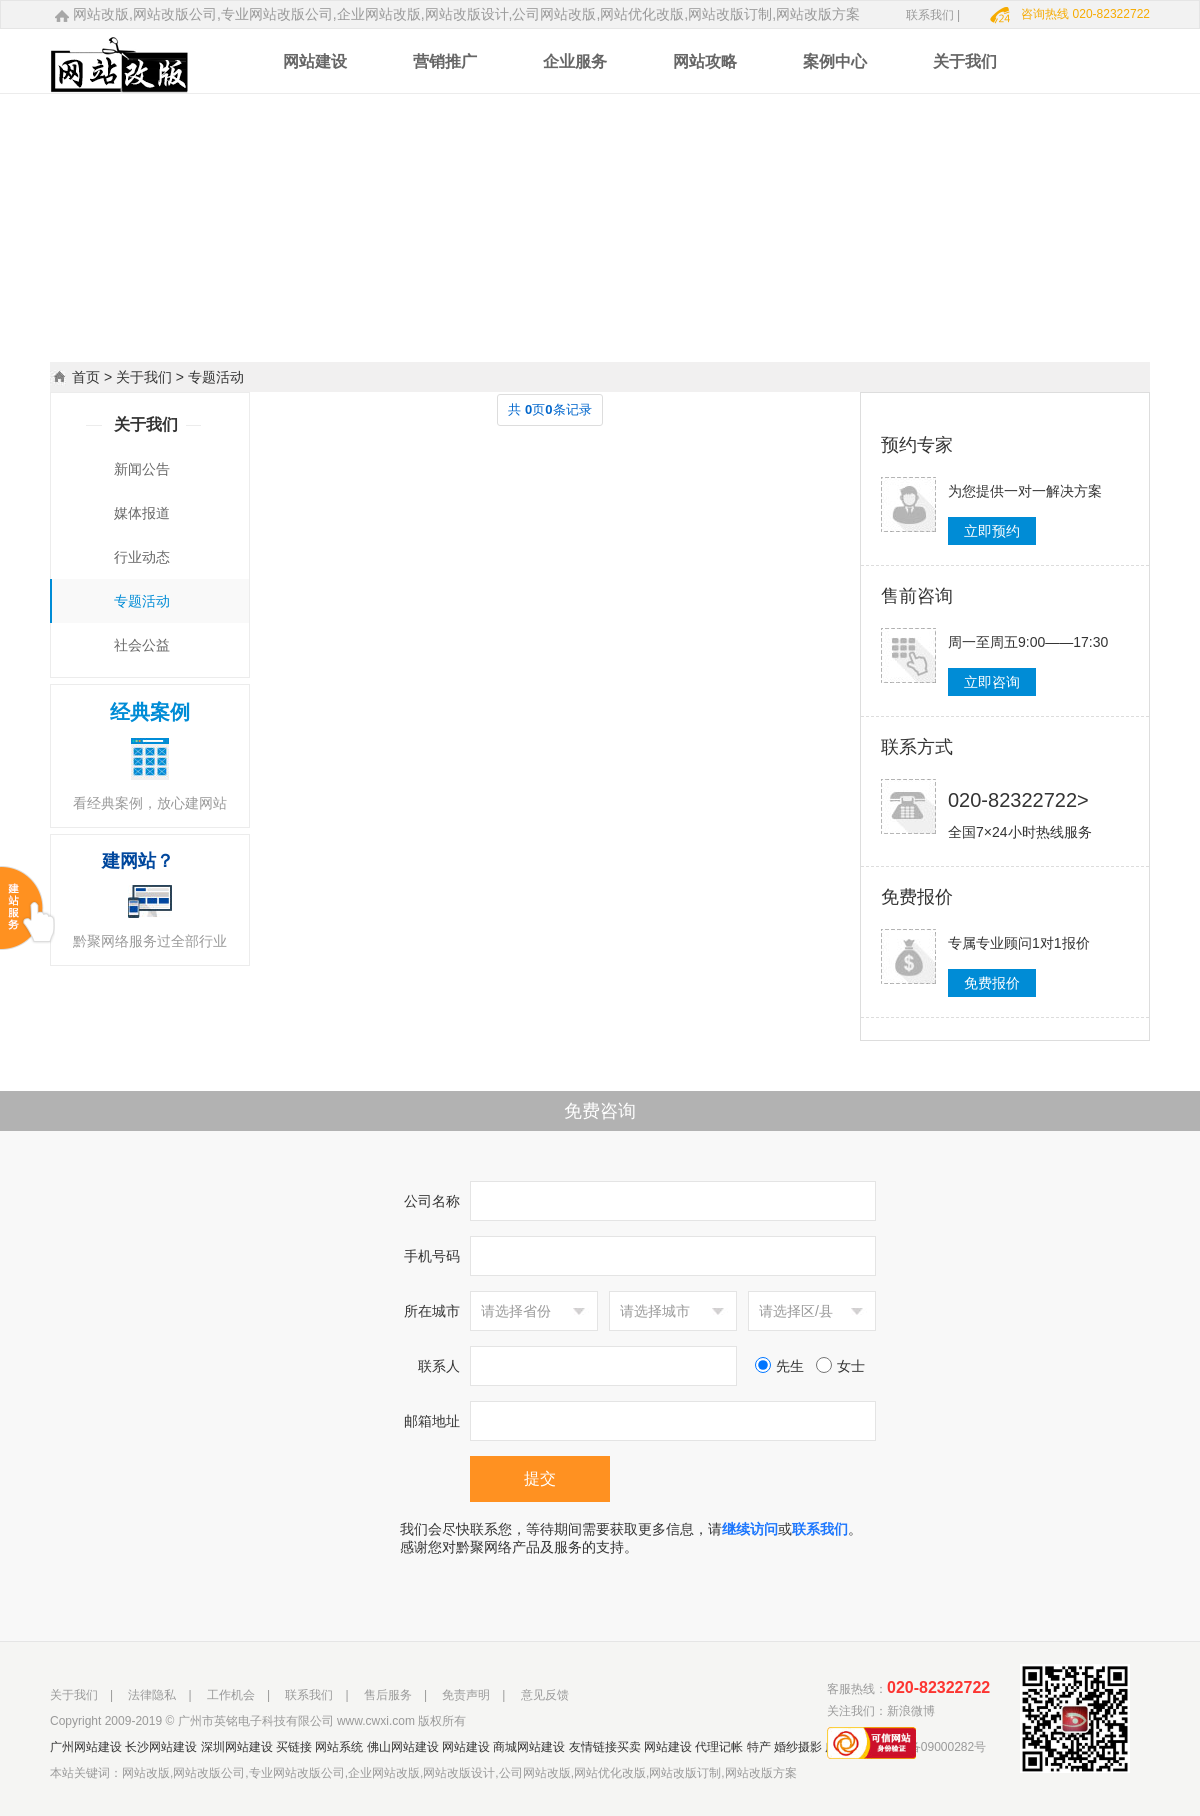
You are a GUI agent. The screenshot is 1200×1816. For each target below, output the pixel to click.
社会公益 (142, 645)
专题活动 (142, 601)
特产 (759, 1747)
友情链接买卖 (605, 1747)
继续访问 (750, 1529)
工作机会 (231, 1695)
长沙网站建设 (161, 1747)
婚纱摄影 (798, 1747)
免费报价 (992, 983)
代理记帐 (719, 1747)
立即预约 (992, 531)
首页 (86, 377)
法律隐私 (152, 1695)
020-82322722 (938, 1687)
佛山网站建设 (403, 1747)
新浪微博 (911, 1711)
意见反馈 (545, 1695)
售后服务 (388, 1695)
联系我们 (820, 1529)
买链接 (294, 1747)
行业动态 (142, 557)
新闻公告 (142, 469)
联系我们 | (933, 15)
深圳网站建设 (237, 1747)
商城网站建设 (529, 1747)
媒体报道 (142, 513)
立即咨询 (992, 682)
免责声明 (466, 1695)
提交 (540, 1478)
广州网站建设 (86, 1747)
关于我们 (144, 377)
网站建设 (466, 1747)
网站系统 (339, 1747)
